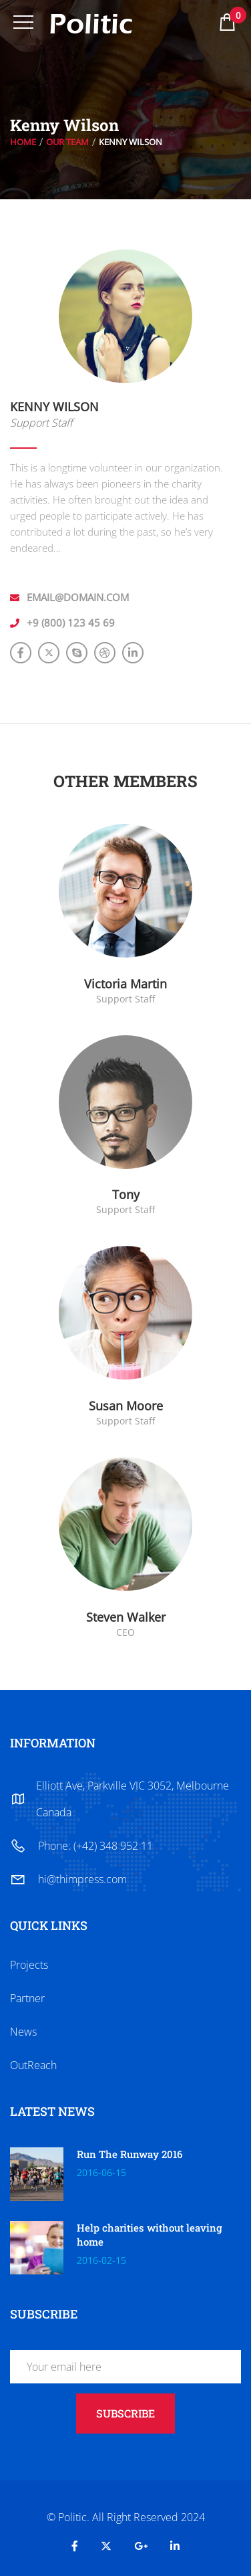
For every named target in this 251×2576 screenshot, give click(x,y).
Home (23, 142)
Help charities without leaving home (149, 2234)
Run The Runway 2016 (129, 2154)
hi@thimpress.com (82, 1879)
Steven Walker (126, 1617)
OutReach (33, 2065)
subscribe (125, 2413)
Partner (27, 1998)
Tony (126, 1194)
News (23, 2031)
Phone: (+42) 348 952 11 (95, 1845)
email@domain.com (78, 597)
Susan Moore (126, 1406)
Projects (29, 1964)
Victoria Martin (125, 984)
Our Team (67, 142)
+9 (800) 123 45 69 (71, 622)
